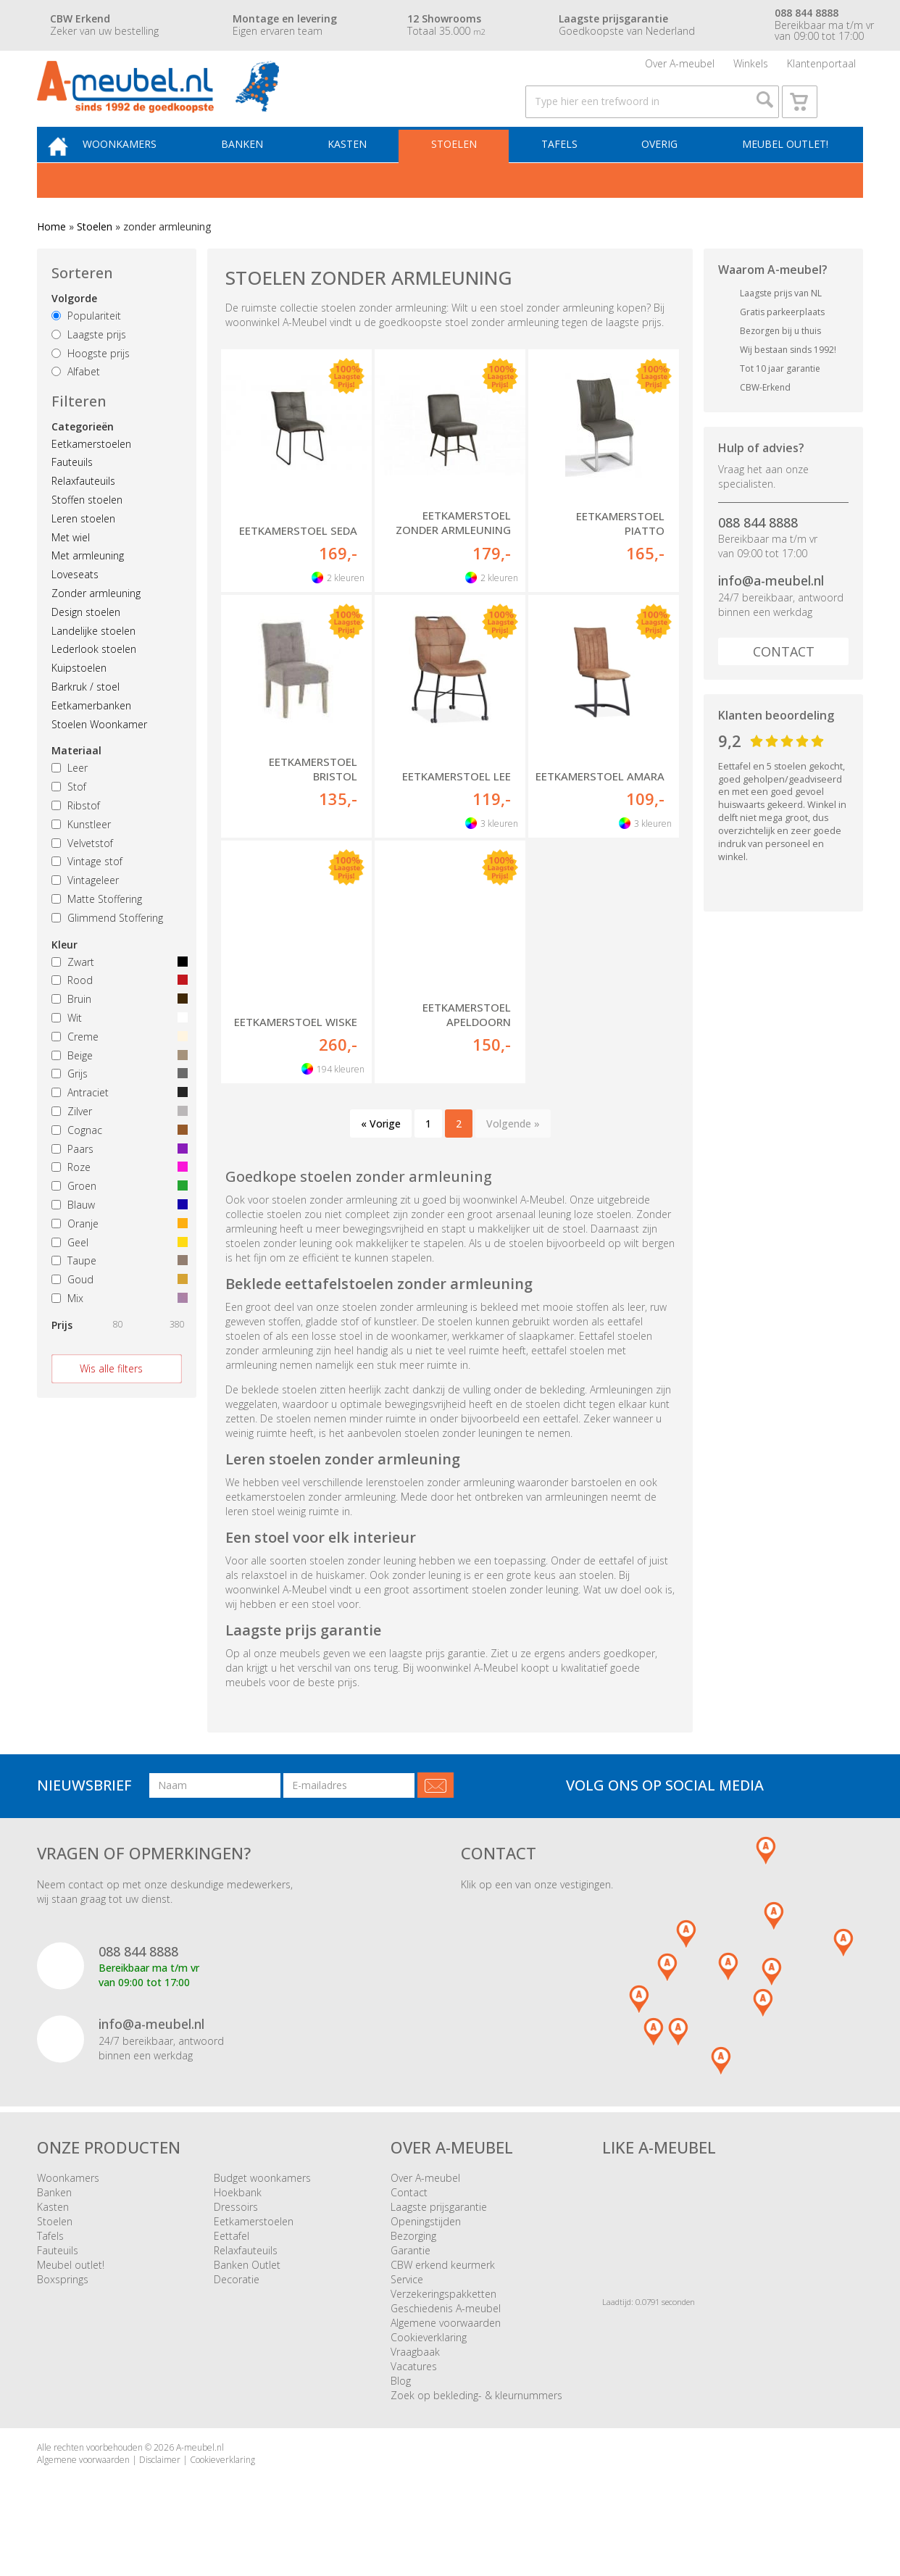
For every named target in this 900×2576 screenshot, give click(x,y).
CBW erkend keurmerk (443, 2295)
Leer (69, 798)
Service (407, 2310)
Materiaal (76, 781)
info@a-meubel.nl (771, 611)
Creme (116, 1066)
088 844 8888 (758, 552)
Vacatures (414, 2397)
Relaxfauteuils (83, 511)
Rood (116, 1010)
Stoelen (464, 171)
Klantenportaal (821, 68)
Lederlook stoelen (93, 679)
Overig (661, 171)
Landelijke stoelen (93, 660)
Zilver (116, 1142)
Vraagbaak (415, 2382)
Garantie (410, 2281)
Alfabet (75, 402)
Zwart (116, 992)
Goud (116, 1310)
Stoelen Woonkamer (99, 754)
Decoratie (236, 2310)
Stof (68, 817)
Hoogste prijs (90, 383)
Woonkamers (143, 171)
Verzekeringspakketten (443, 2324)
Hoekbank (238, 2223)
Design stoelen (85, 642)
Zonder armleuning (96, 623)
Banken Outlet (247, 2295)
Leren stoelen (83, 549)
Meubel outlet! (783, 171)
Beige (116, 1085)
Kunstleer (81, 854)
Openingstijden (426, 2252)
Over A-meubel (679, 68)
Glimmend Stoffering (107, 947)
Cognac (116, 1160)
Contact (783, 682)
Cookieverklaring (429, 2368)
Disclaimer (159, 2490)
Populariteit (86, 346)
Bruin (116, 1029)
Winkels (750, 68)
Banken (262, 171)
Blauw (116, 1235)
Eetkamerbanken (91, 735)
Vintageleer (85, 910)
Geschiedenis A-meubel (446, 2339)
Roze (116, 1197)
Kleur (64, 974)
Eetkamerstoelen (91, 473)
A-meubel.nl (200, 2478)
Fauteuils (72, 492)
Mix (116, 1328)
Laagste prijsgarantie (439, 2237)
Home (51, 257)
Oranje (116, 1253)
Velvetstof (82, 873)
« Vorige (381, 1153)
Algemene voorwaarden (446, 2353)
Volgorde (74, 328)
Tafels (565, 171)
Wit (116, 1048)
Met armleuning (87, 586)
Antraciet (116, 1123)
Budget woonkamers (262, 2208)
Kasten (362, 171)
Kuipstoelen (79, 698)
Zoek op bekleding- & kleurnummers (476, 2426)
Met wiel (70, 567)
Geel (116, 1272)
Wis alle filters (111, 1398)
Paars (116, 1178)
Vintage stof (86, 892)
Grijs (116, 1104)
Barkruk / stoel (85, 717)
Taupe (116, 1291)
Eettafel (231, 2266)
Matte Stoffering (96, 929)
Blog (401, 2411)
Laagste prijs (88, 364)
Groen (116, 1216)
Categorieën (82, 456)
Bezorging (413, 2266)
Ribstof (75, 836)
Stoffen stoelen (86, 530)
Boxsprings (62, 2310)
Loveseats (75, 605)
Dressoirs (236, 2237)
